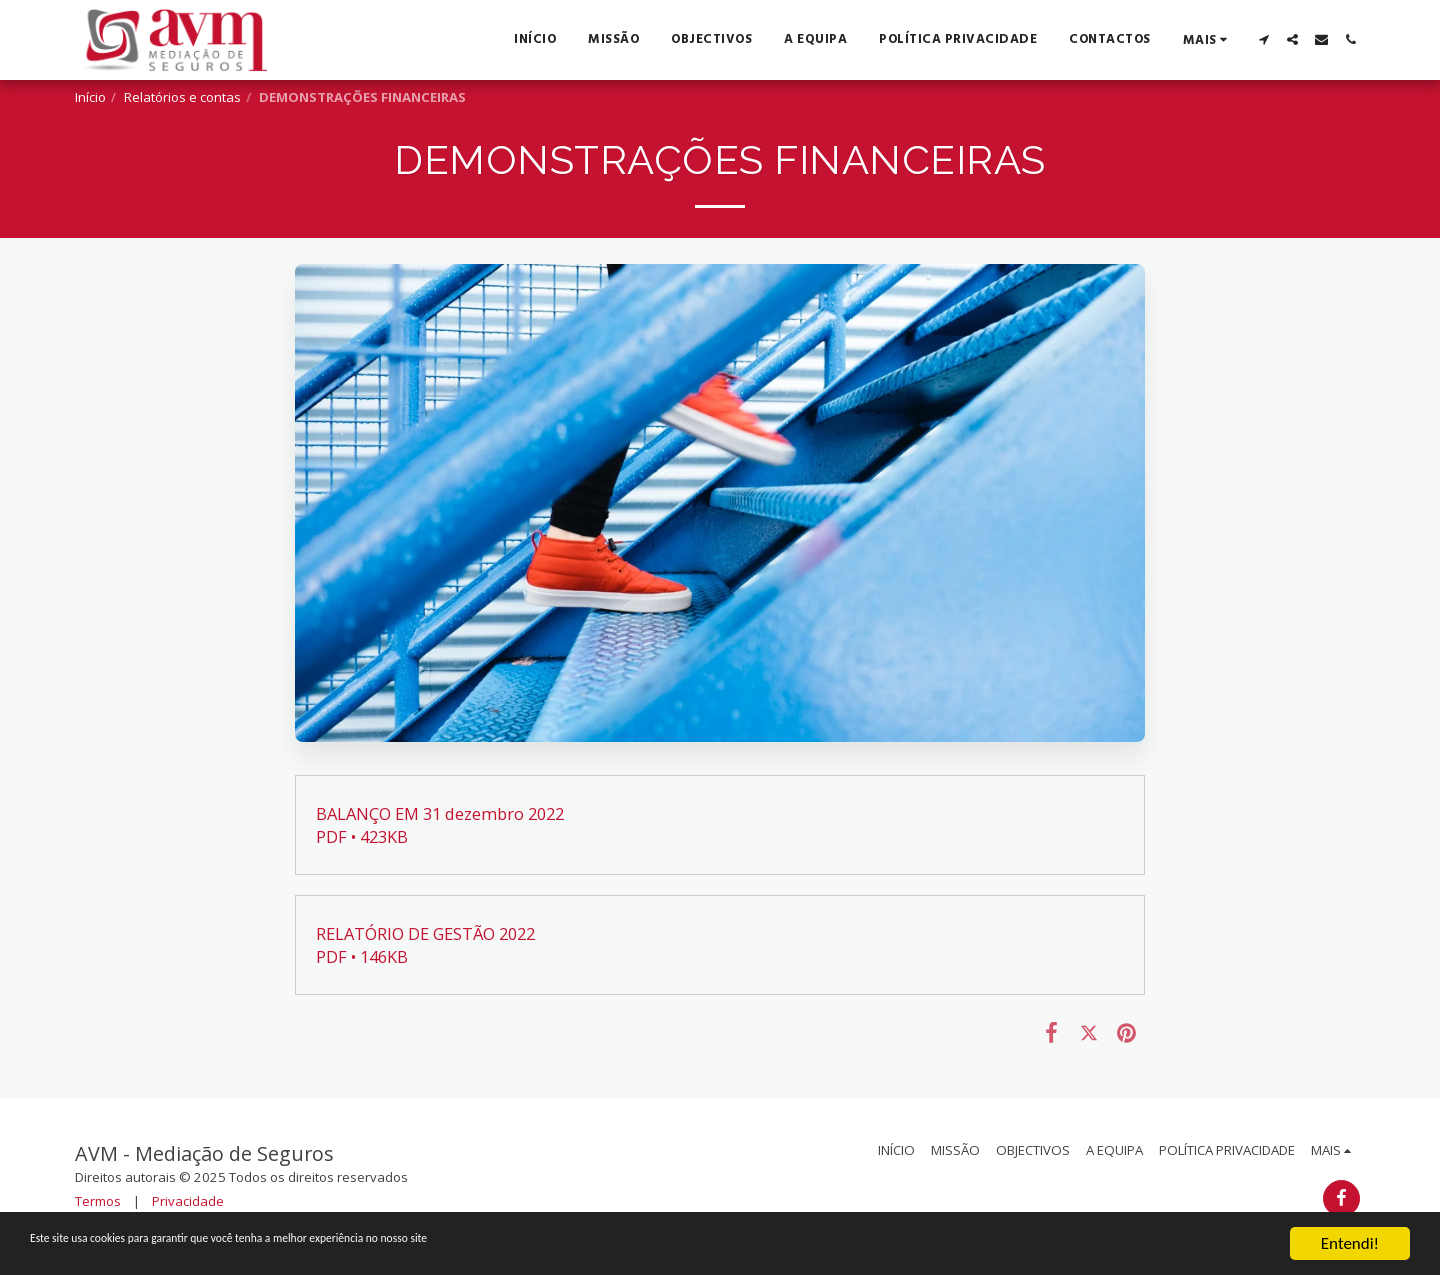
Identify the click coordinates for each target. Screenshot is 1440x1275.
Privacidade (188, 1201)
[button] (1263, 39)
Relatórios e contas (182, 97)
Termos (98, 1201)
